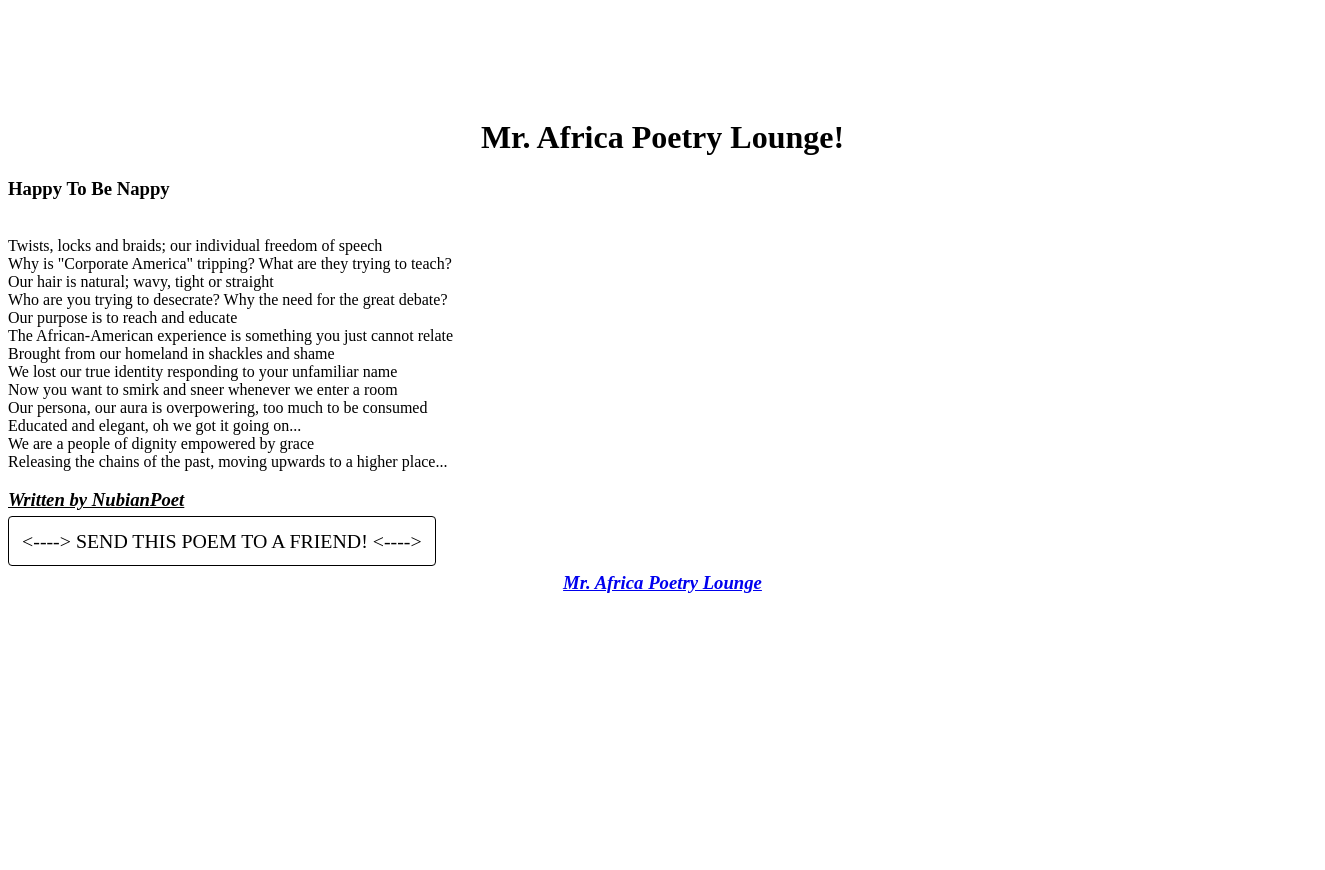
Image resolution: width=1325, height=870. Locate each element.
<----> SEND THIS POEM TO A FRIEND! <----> (222, 541)
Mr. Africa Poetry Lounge (662, 582)
